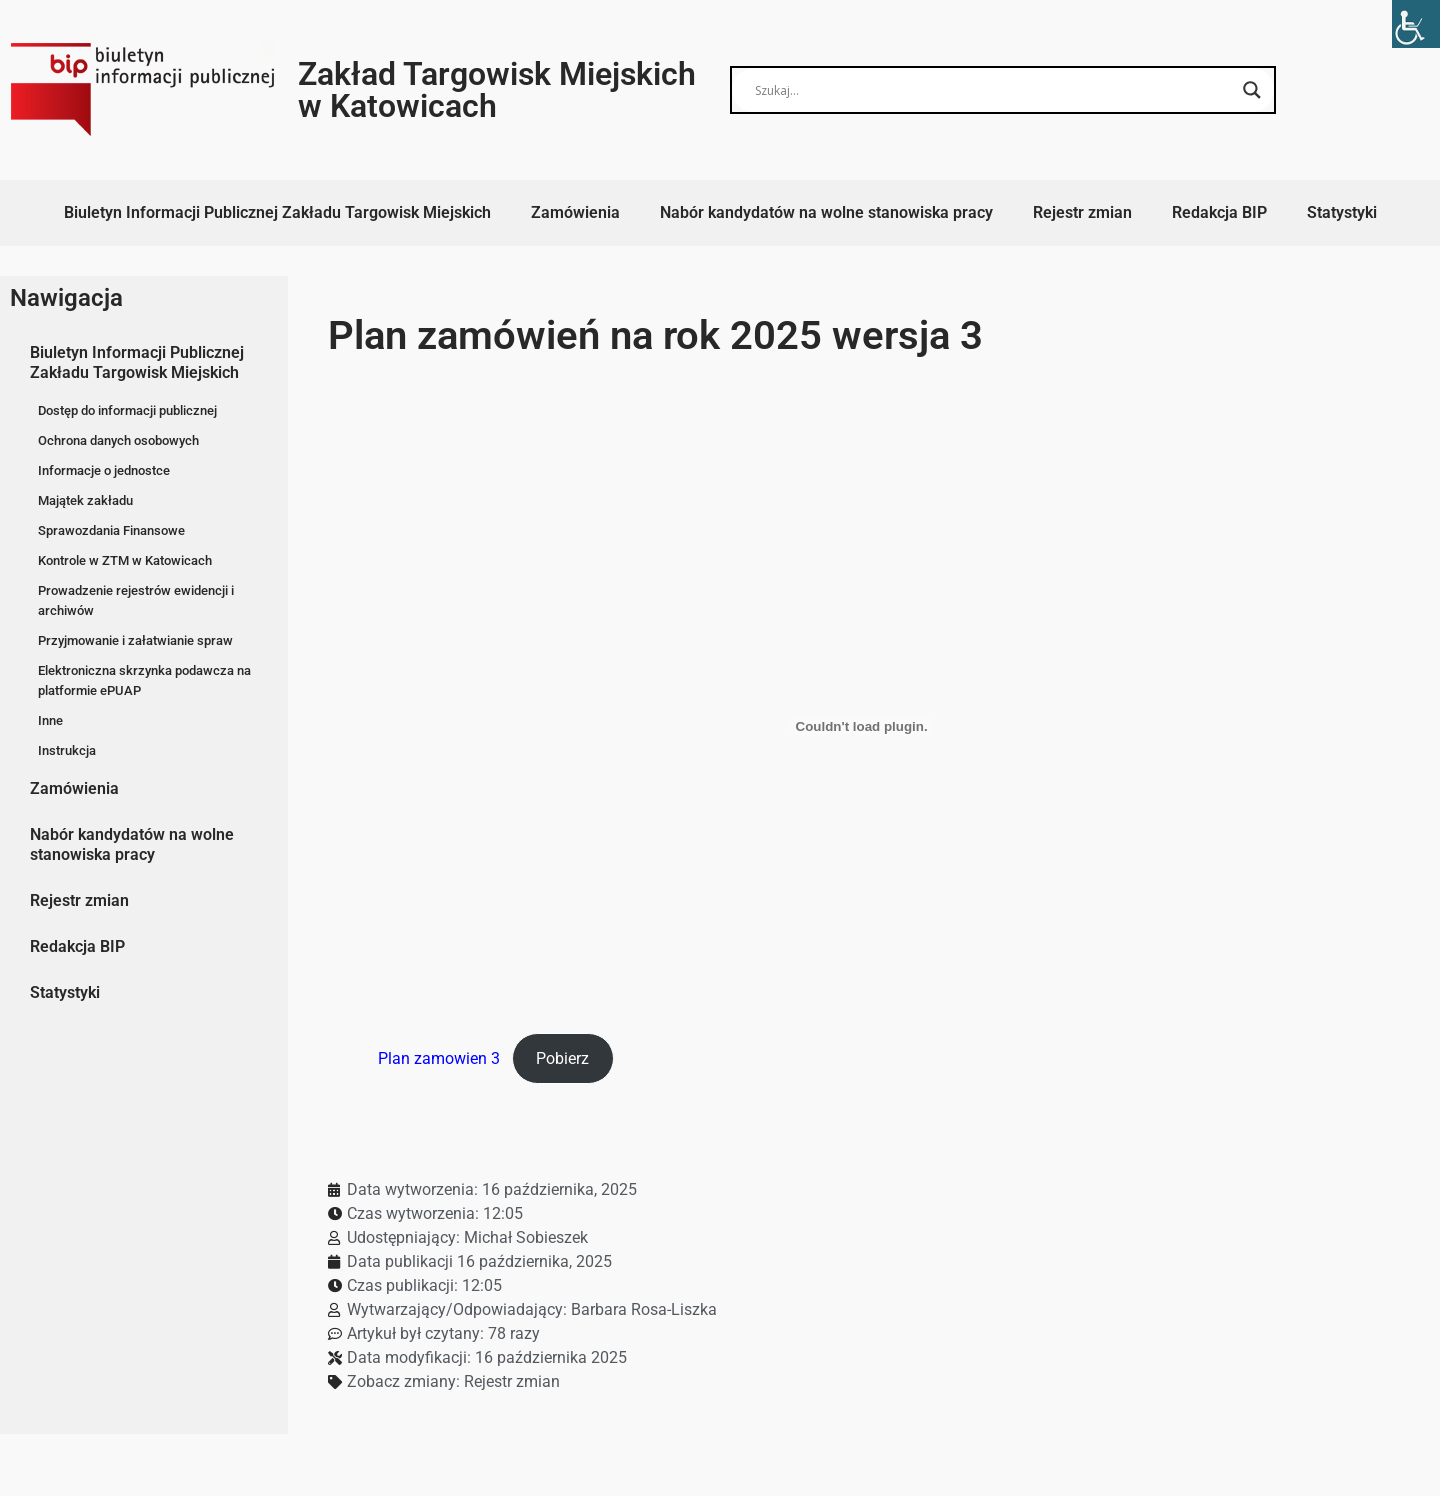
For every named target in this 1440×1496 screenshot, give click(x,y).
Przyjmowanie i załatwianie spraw (135, 640)
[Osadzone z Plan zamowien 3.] (861, 726)
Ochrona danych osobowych (118, 440)
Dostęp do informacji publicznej (127, 410)
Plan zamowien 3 (439, 1058)
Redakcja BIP (1219, 212)
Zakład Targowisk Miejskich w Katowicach (497, 90)
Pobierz (562, 1058)
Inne (50, 720)
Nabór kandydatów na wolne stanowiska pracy (826, 212)
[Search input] (994, 90)
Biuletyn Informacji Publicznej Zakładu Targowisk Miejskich (277, 212)
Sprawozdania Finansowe (111, 530)
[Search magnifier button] (1252, 90)
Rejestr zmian (1082, 212)
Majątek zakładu (85, 500)
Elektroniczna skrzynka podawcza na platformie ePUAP (144, 680)
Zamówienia (575, 212)
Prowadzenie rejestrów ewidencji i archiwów (136, 600)
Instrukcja (67, 750)
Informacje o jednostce (104, 470)
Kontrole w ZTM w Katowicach (125, 560)
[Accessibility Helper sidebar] (1416, 24)
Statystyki (1342, 212)
